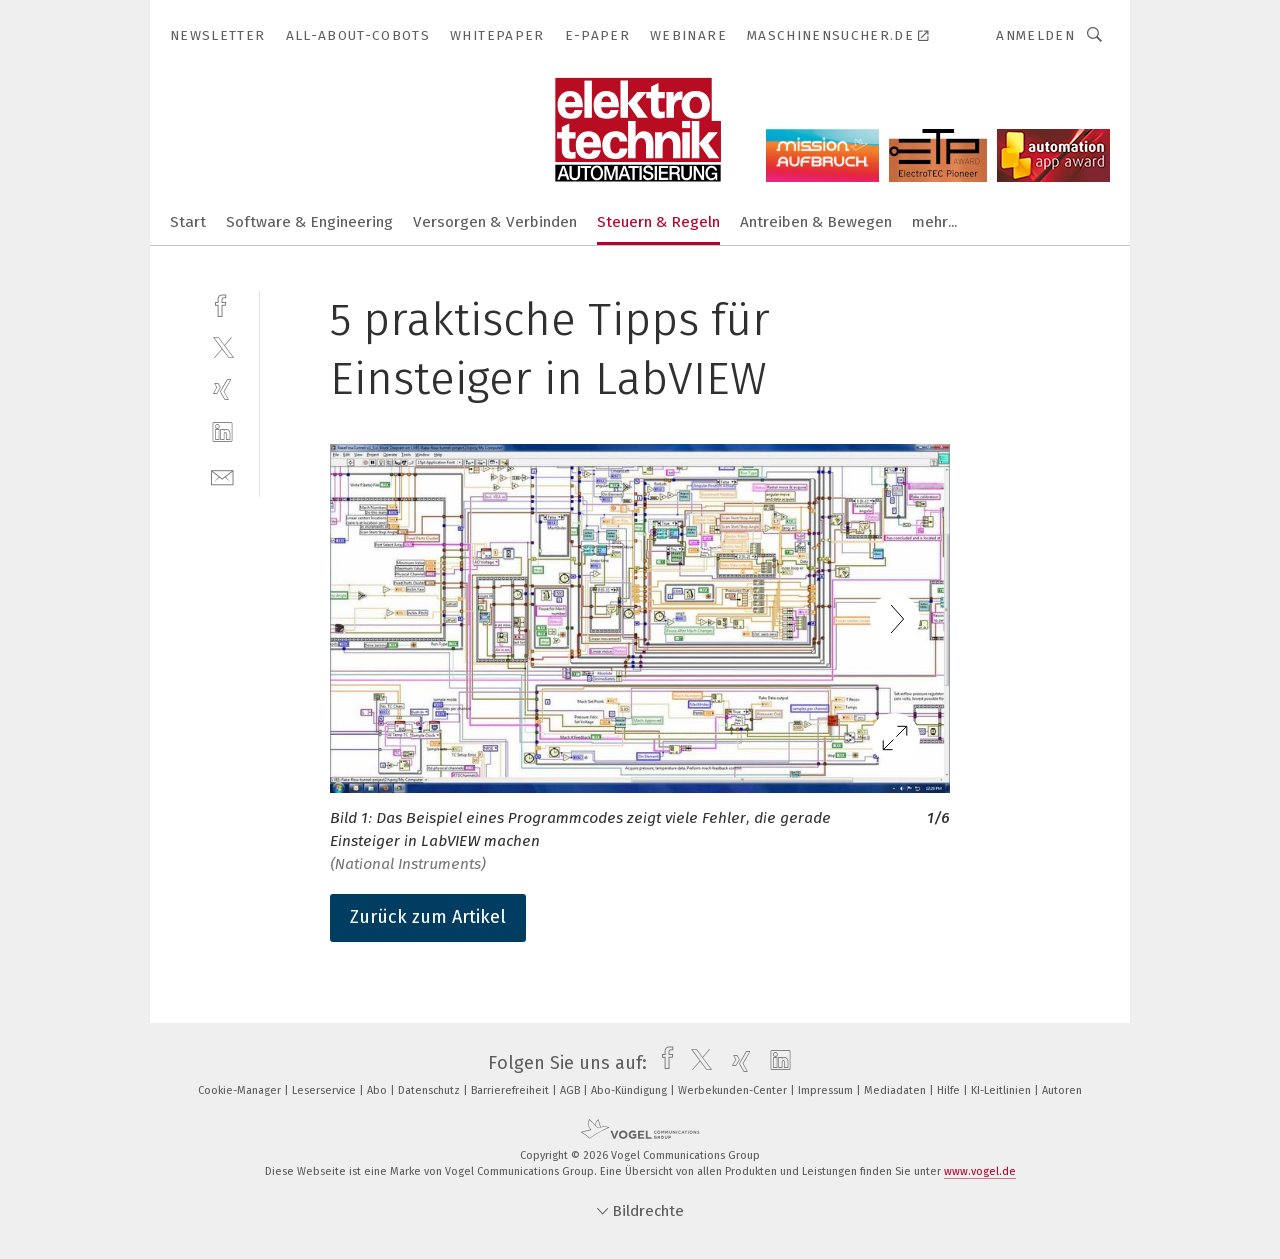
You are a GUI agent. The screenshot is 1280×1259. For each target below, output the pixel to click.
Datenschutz (430, 1090)
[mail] (222, 475)
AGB (571, 1090)
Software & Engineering (309, 222)
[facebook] (222, 303)
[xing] (222, 389)
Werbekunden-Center (734, 1090)
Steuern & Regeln (658, 222)
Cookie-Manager (241, 1090)
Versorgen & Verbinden (495, 222)
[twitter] (222, 346)
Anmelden (1035, 35)
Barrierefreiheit (511, 1090)
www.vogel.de (980, 1171)
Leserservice (325, 1090)
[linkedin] (222, 432)
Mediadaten (896, 1090)
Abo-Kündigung (630, 1090)
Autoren (1062, 1090)
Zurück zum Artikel (428, 917)
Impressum (827, 1090)
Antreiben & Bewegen (816, 222)
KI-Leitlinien (1002, 1090)
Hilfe (950, 1090)
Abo (378, 1090)
